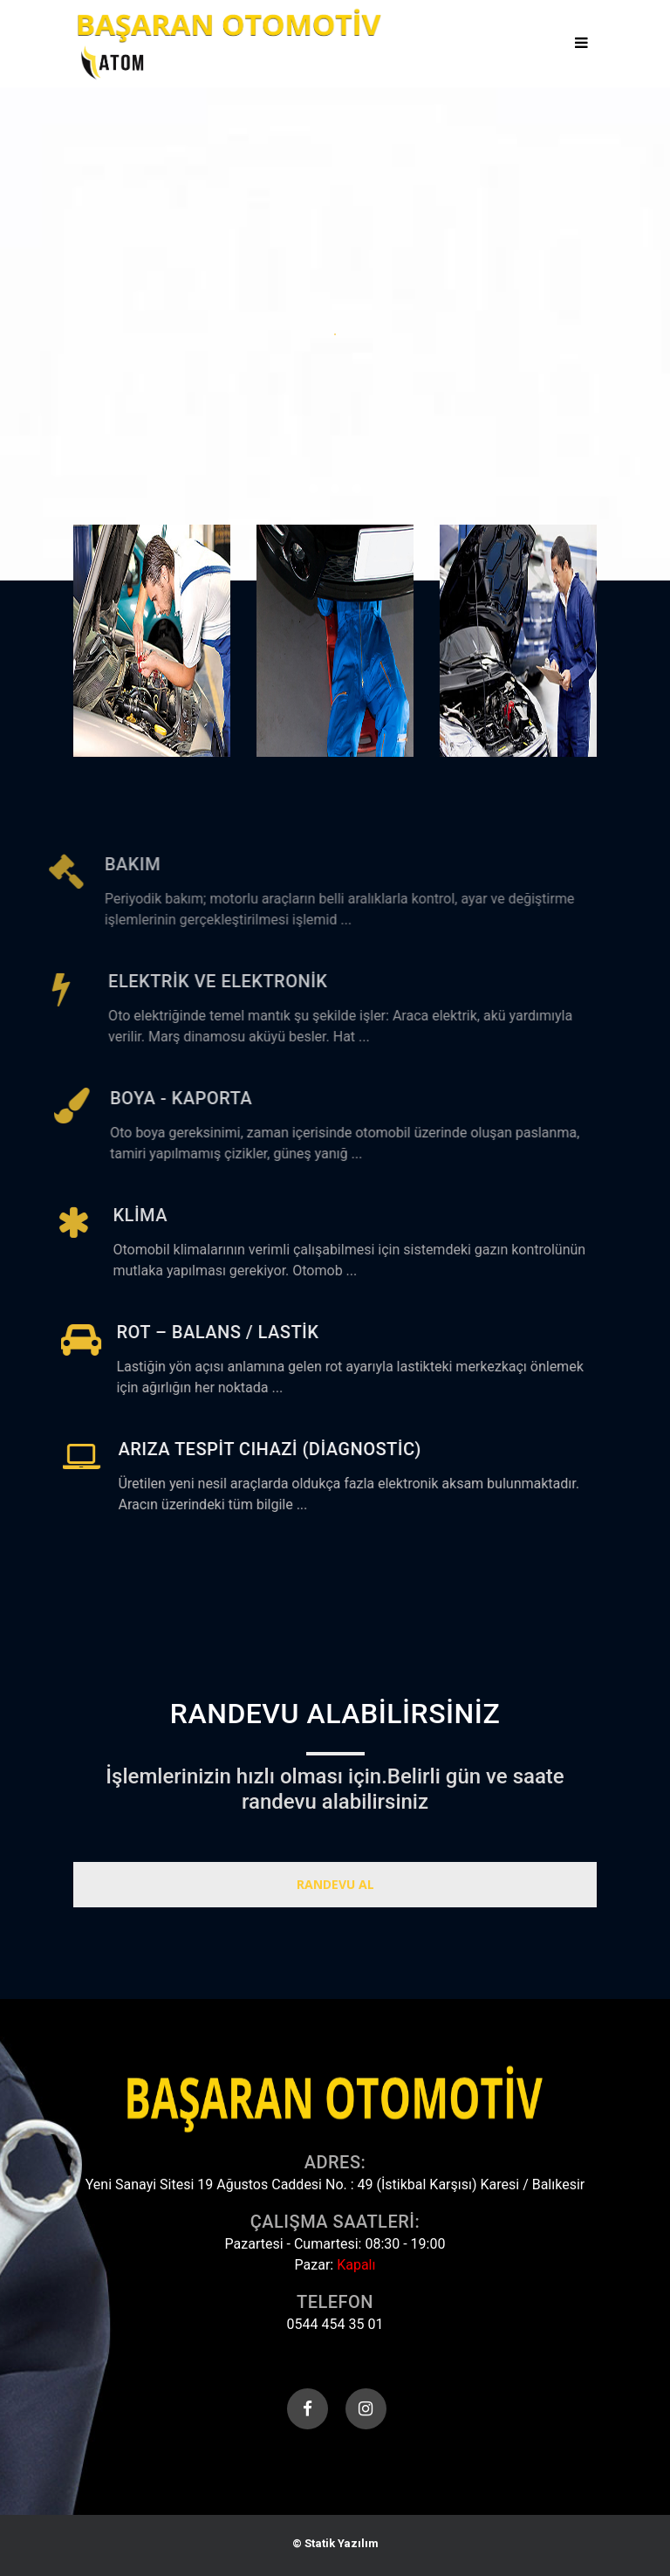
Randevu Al (335, 1884)
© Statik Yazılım (335, 2543)
